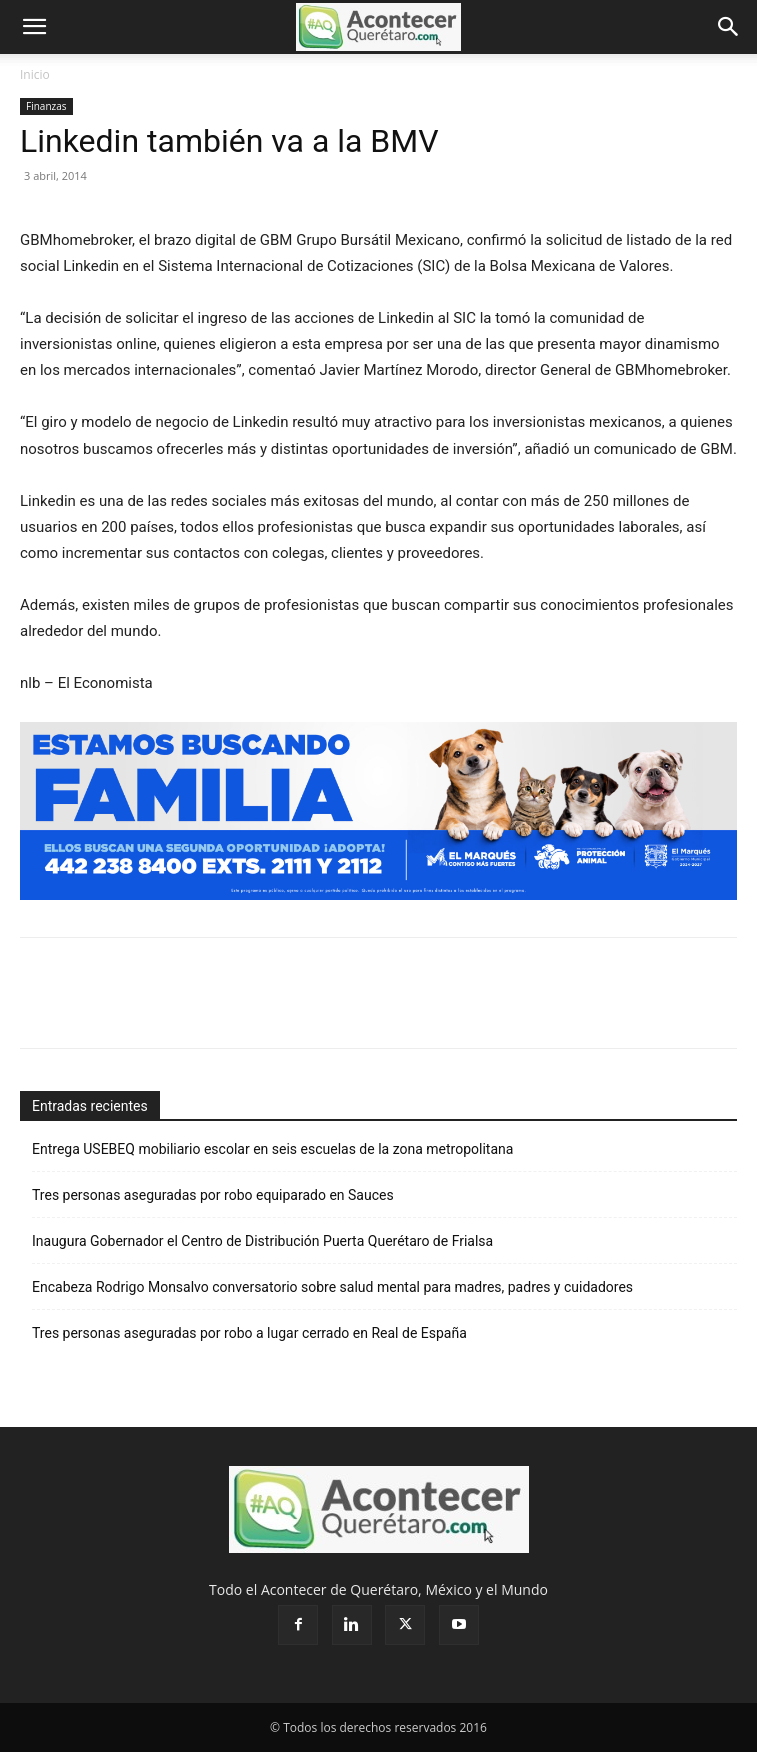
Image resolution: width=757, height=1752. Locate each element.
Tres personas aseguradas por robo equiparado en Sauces (213, 1195)
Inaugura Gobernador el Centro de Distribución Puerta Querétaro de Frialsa (262, 1241)
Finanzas (46, 106)
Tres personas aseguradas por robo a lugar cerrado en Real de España (249, 1333)
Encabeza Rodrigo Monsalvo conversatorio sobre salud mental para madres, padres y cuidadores (332, 1287)
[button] (34, 27)
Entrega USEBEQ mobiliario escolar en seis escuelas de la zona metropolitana (274, 1149)
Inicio (35, 74)
